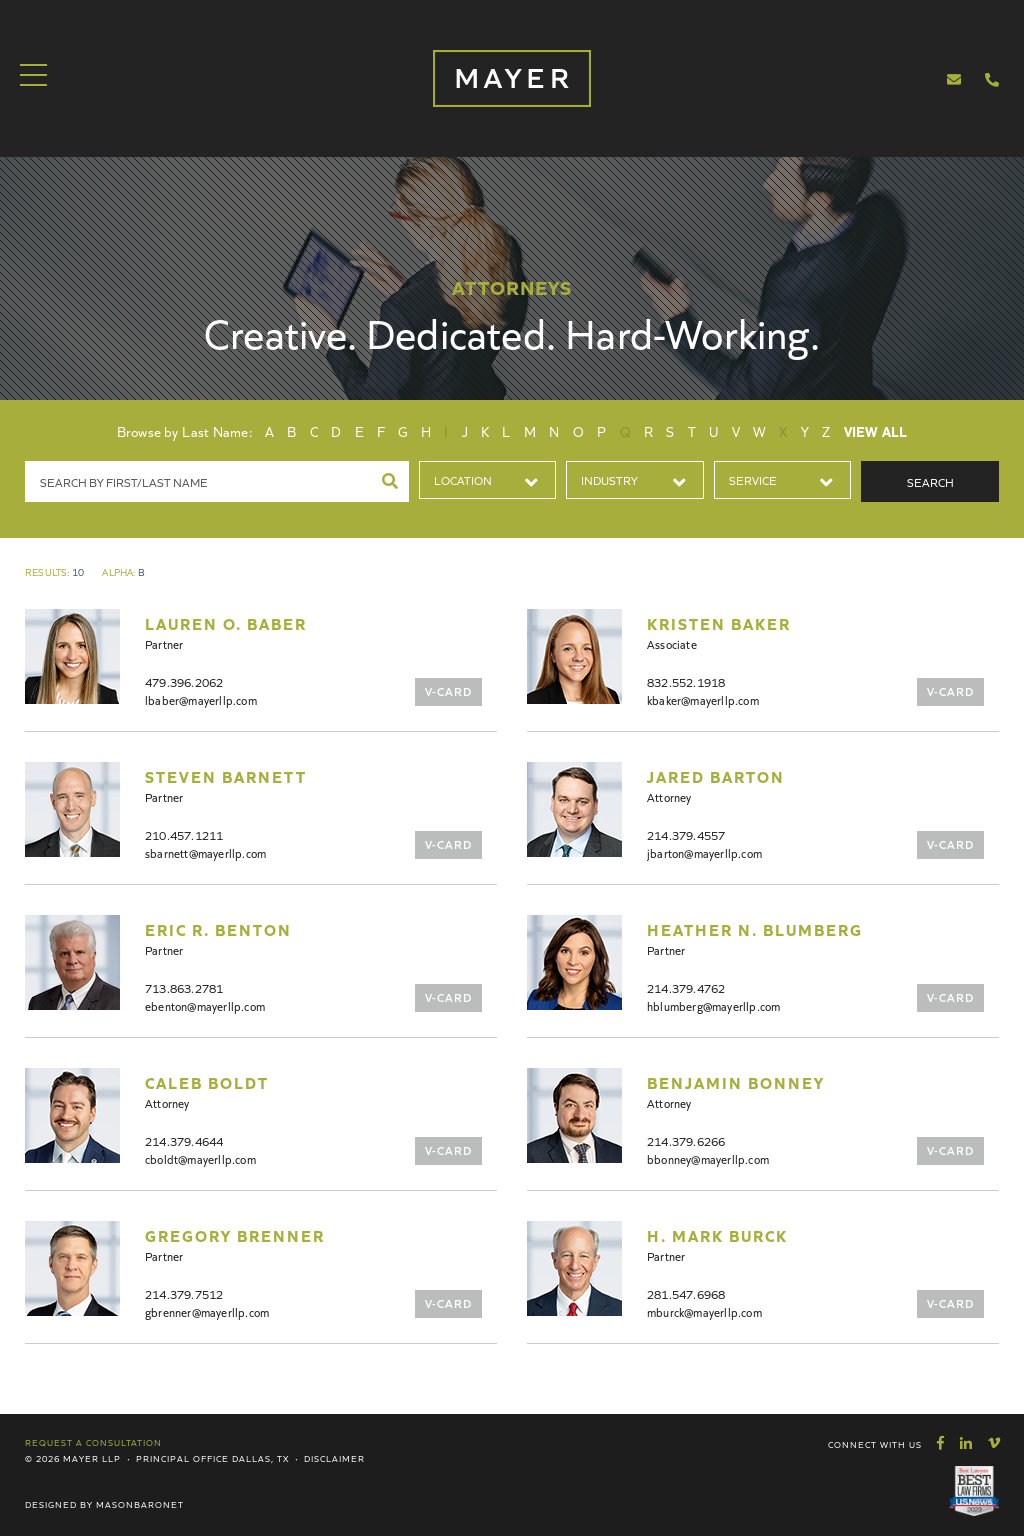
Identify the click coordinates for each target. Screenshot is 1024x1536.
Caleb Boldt (207, 1082)
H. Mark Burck (717, 1235)
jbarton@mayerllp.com (704, 852)
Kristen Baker (719, 623)
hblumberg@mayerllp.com (713, 1005)
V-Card (448, 690)
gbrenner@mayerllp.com (207, 1311)
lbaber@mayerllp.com (201, 699)
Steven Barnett (226, 776)
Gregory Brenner (235, 1235)
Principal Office (182, 1458)
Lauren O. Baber (226, 623)
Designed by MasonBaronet (104, 1504)
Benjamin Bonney (736, 1082)
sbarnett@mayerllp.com (205, 852)
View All (876, 431)
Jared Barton (716, 776)
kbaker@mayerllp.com (703, 699)
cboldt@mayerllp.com (200, 1158)
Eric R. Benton (218, 929)
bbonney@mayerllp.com (708, 1158)
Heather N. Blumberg (755, 929)
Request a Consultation (93, 1442)
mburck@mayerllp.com (704, 1311)
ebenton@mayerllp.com (205, 1005)
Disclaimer (334, 1458)
